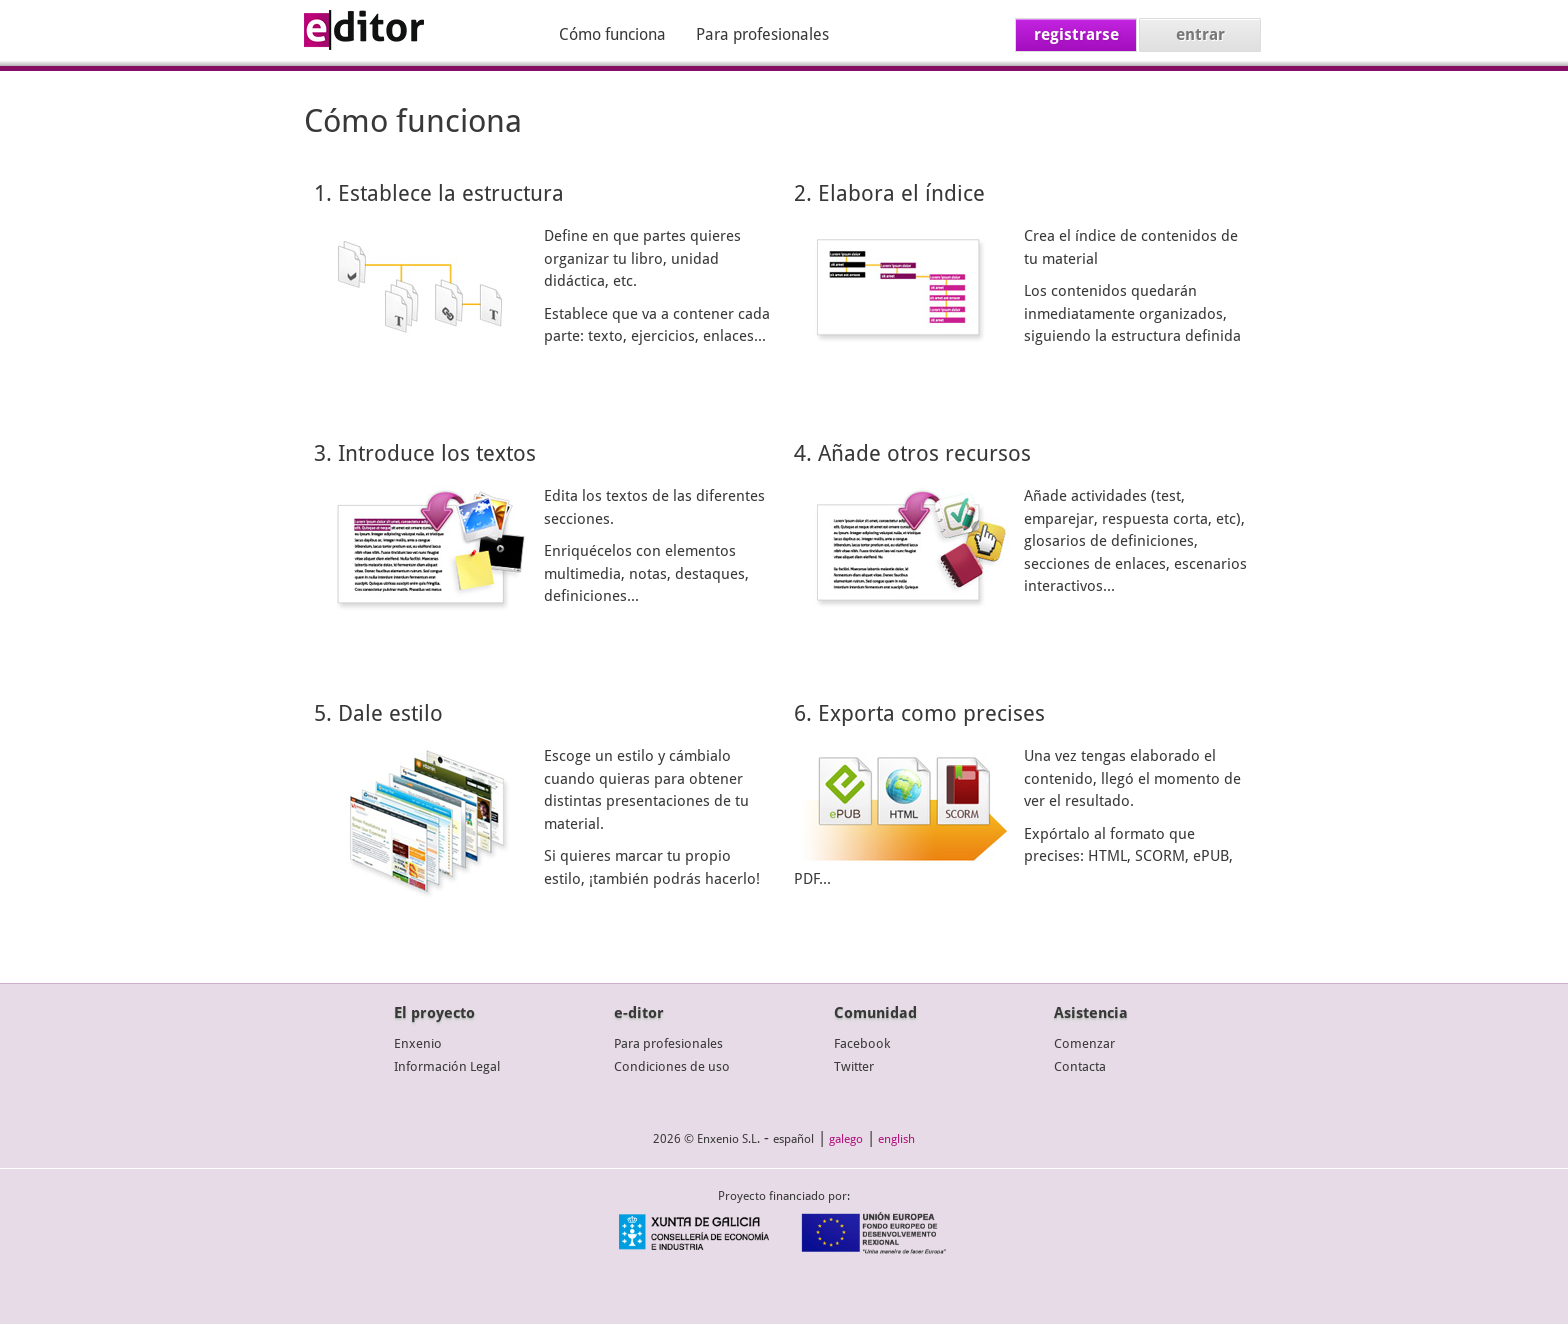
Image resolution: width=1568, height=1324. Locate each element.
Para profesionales (762, 34)
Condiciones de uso (672, 1066)
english (896, 1139)
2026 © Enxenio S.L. (706, 1139)
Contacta (1080, 1066)
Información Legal (447, 1066)
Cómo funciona (612, 34)
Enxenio (418, 1043)
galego (846, 1139)
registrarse (1076, 34)
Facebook (862, 1043)
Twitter (854, 1066)
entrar (1200, 34)
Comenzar (1084, 1043)
